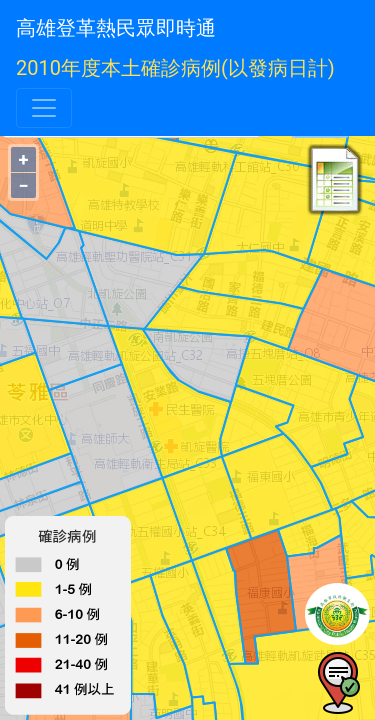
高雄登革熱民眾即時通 (116, 28)
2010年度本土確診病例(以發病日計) (175, 68)
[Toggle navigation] (44, 108)
